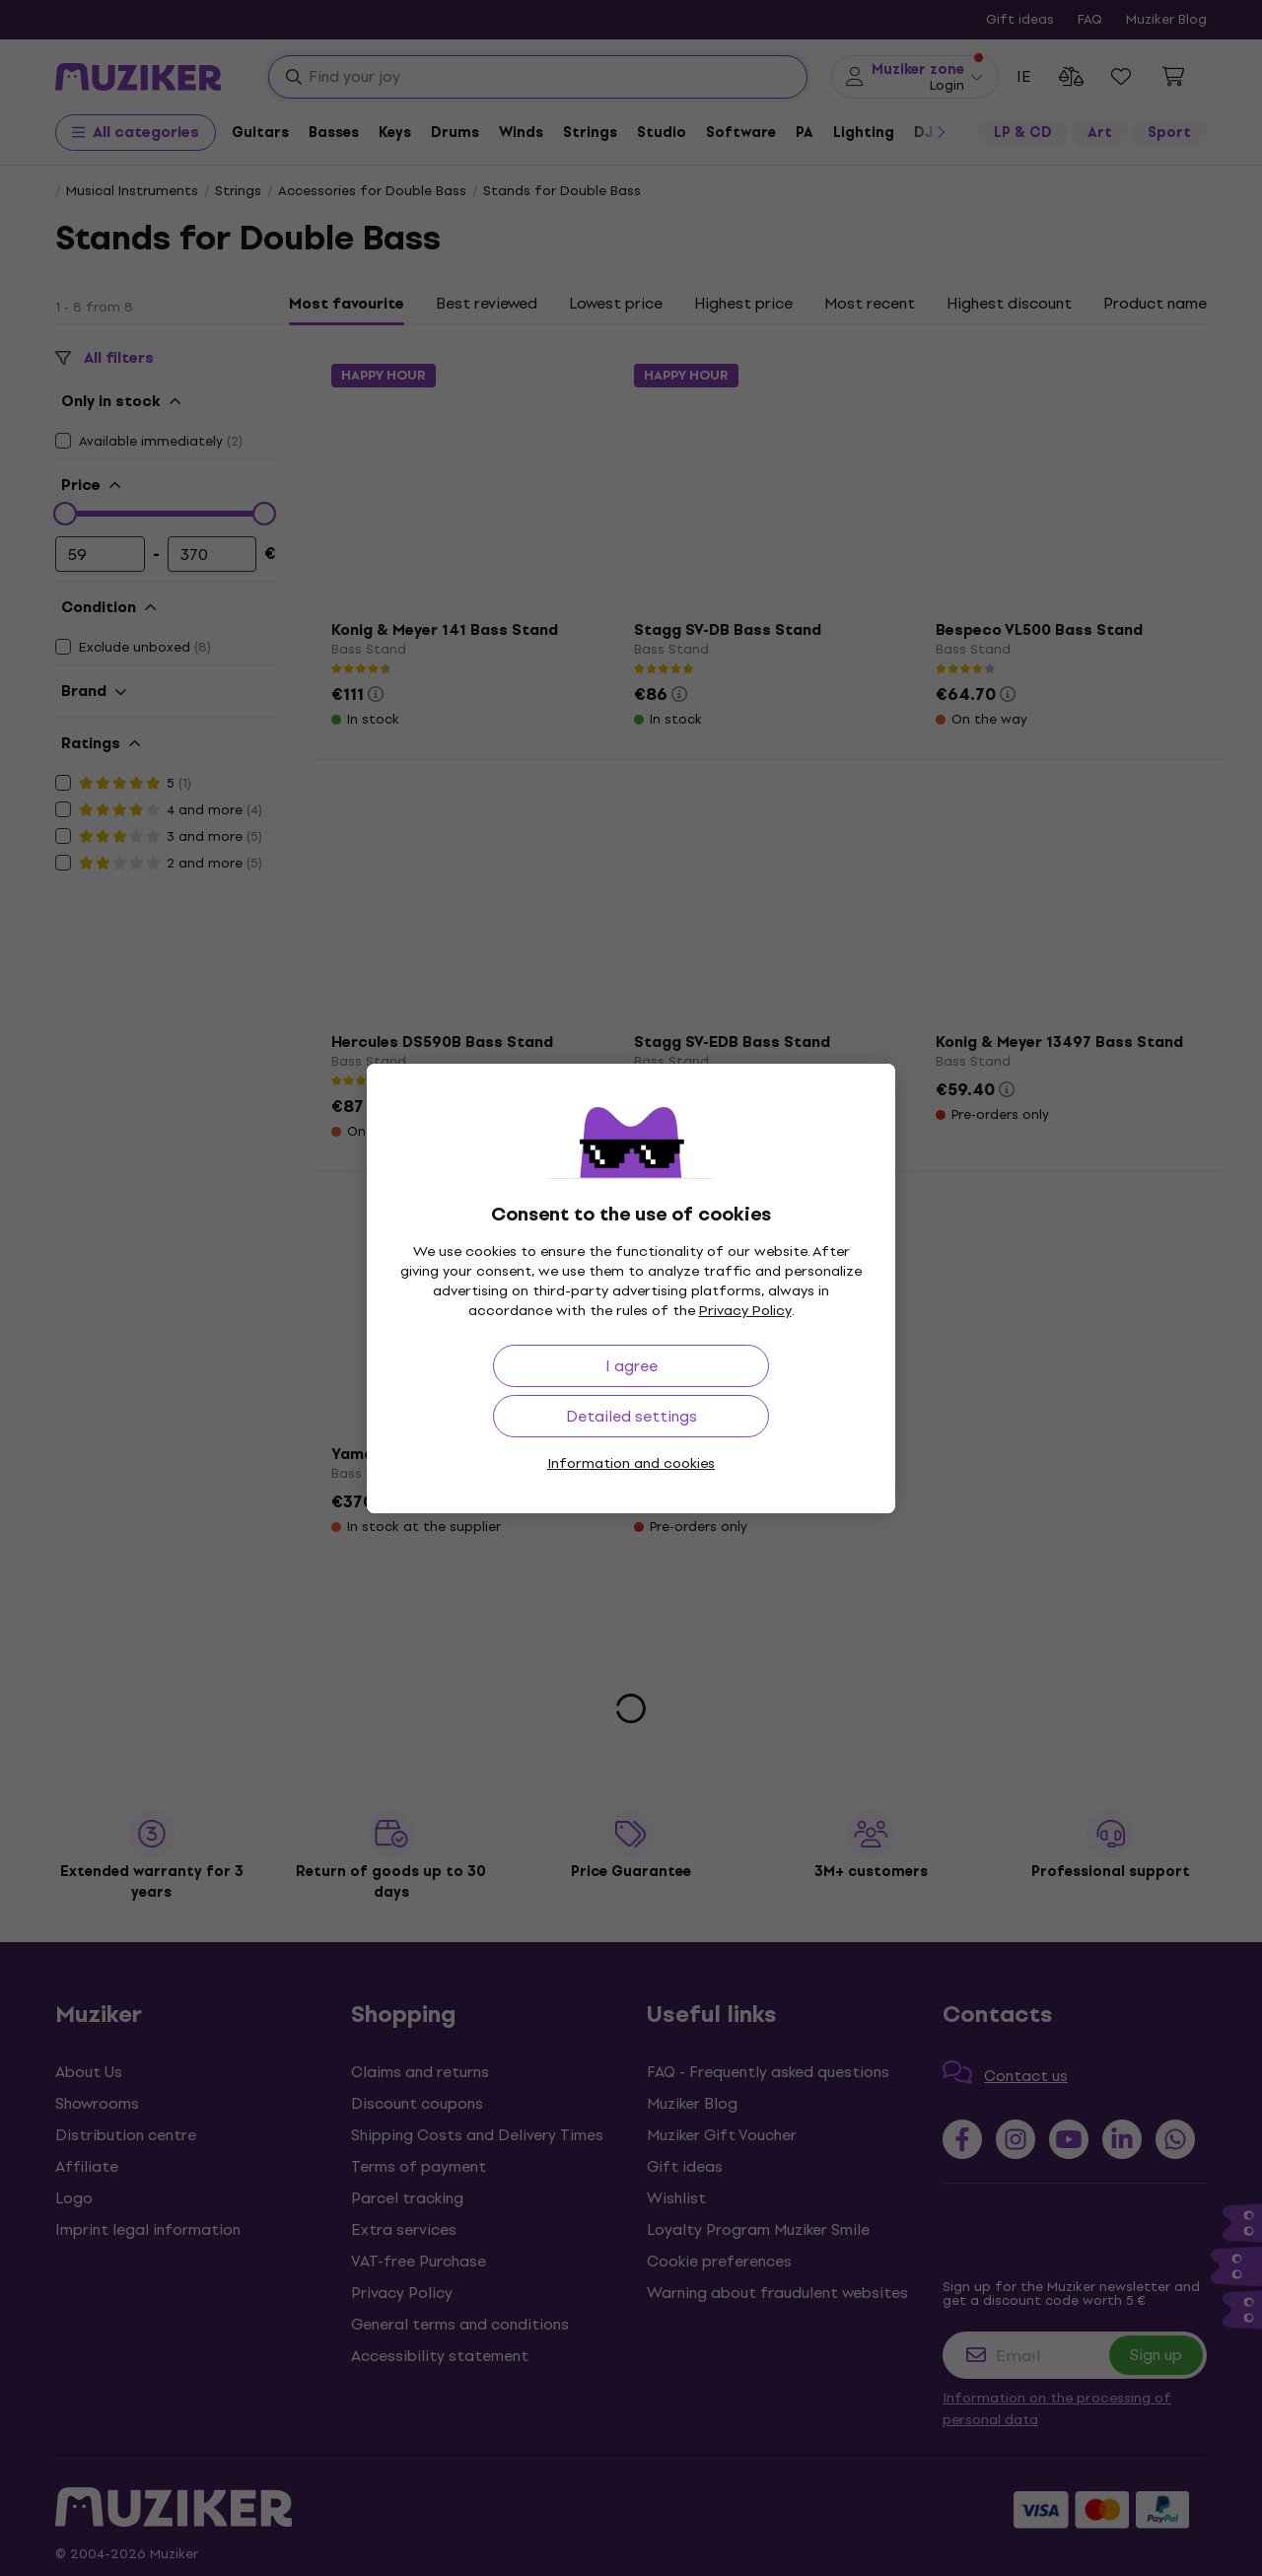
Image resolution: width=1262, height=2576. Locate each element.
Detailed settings (631, 1416)
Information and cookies (631, 1463)
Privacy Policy (745, 1310)
